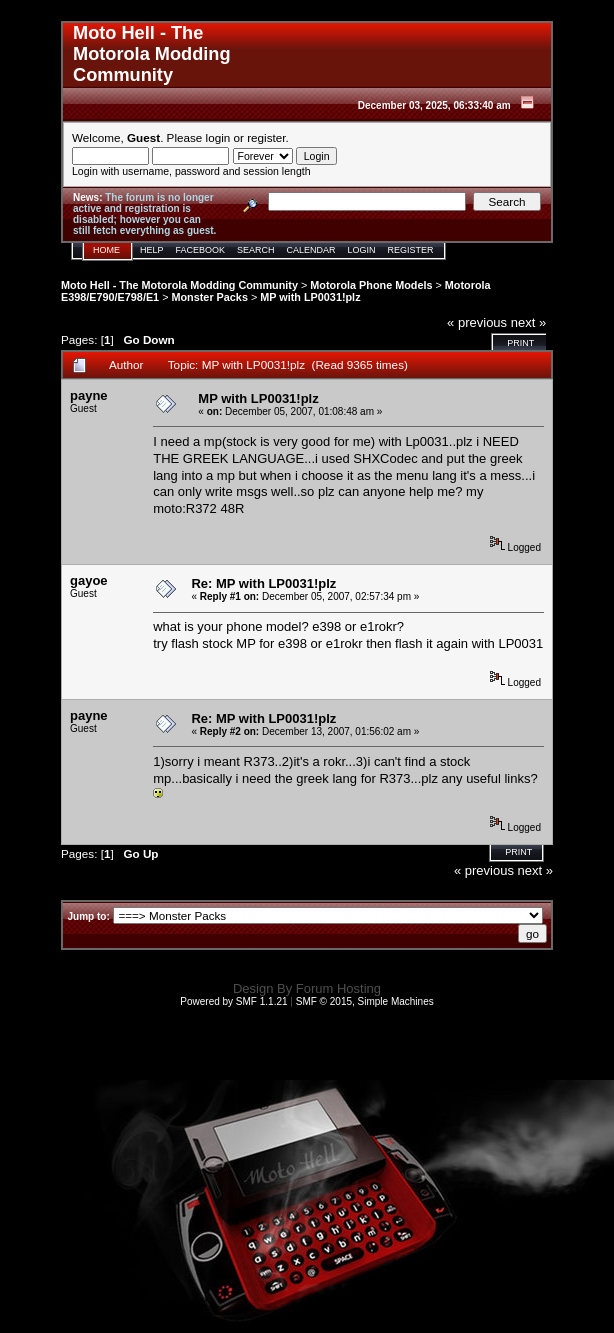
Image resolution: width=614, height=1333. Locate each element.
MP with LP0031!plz (310, 297)
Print (520, 343)
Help (152, 250)
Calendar (311, 250)
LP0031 (520, 643)
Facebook (201, 250)
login (218, 137)
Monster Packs (209, 297)
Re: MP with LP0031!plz (263, 583)
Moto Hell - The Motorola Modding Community (179, 285)
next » (528, 322)
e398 (292, 643)
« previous (477, 322)
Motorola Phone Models (371, 285)
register (266, 137)
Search (256, 250)
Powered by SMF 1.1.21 (233, 1001)
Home (106, 250)
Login (362, 250)
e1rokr (344, 643)
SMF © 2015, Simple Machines (365, 1001)
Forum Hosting (338, 988)
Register (411, 250)
